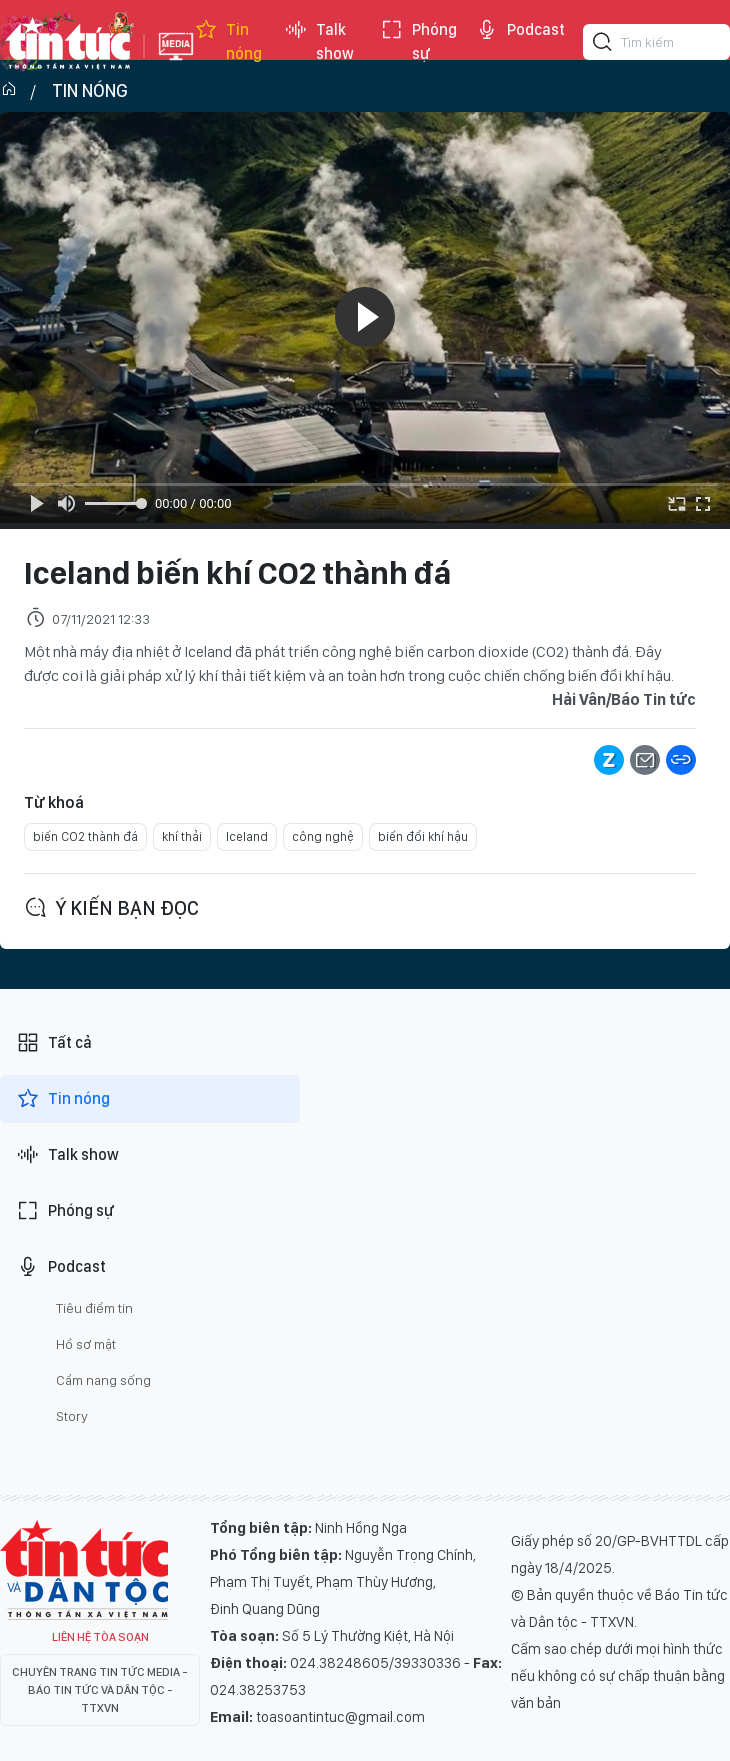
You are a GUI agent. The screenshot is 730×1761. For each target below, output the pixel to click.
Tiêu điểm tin (94, 1308)
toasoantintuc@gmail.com (340, 1717)
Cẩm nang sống (103, 1380)
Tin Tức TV (84, 1570)
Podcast (520, 30)
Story (72, 1416)
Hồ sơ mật (86, 1344)
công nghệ (323, 836)
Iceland (247, 836)
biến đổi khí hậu (423, 836)
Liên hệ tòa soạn (100, 1637)
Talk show (319, 42)
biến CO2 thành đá (85, 836)
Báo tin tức (67, 42)
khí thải (182, 836)
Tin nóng (228, 42)
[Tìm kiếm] (603, 45)
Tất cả (54, 1043)
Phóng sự (418, 42)
